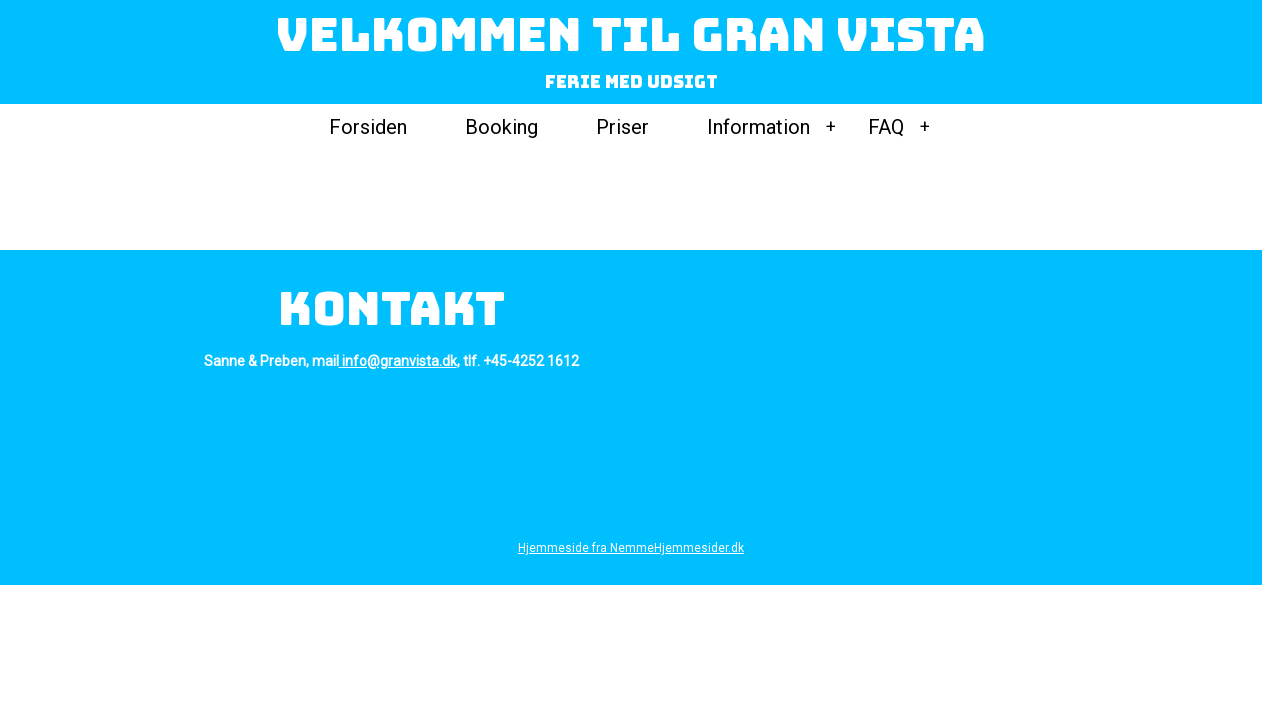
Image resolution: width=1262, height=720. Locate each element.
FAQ (886, 127)
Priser (622, 127)
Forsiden (368, 127)
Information (758, 127)
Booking (501, 127)
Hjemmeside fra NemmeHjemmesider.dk (631, 548)
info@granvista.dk (399, 361)
